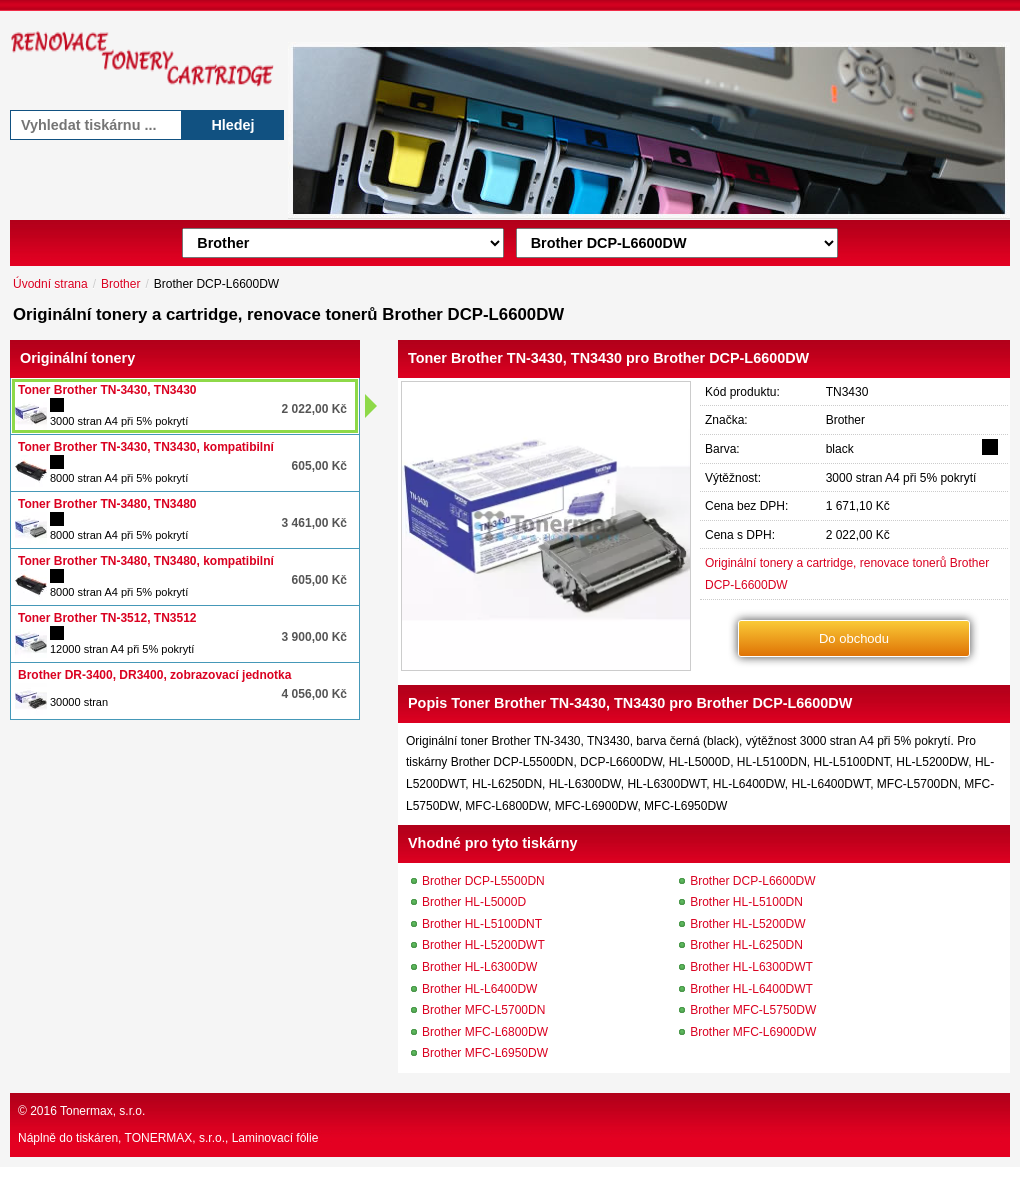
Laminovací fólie (275, 1138)
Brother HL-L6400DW (479, 989)
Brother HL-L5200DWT (483, 945)
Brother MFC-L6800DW (485, 1032)
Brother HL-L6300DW (479, 967)
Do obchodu (854, 638)
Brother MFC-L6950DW (485, 1053)
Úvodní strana (50, 284)
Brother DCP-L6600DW (752, 881)
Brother (120, 284)
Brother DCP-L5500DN (483, 881)
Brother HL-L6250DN (746, 945)
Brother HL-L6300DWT (751, 967)
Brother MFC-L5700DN (483, 1010)
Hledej (232, 125)
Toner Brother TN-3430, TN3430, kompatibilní (146, 447)
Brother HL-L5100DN (746, 902)
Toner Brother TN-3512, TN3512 (107, 618)
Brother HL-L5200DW (747, 924)
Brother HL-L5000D (474, 902)
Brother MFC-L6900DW (753, 1032)
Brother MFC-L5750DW (753, 1010)
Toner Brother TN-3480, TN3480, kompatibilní (146, 561)
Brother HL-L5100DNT (482, 924)
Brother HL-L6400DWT (751, 989)
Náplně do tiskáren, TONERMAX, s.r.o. (121, 1138)
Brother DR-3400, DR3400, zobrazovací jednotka (154, 675)
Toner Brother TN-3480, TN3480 (107, 504)
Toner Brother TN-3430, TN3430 (107, 390)
